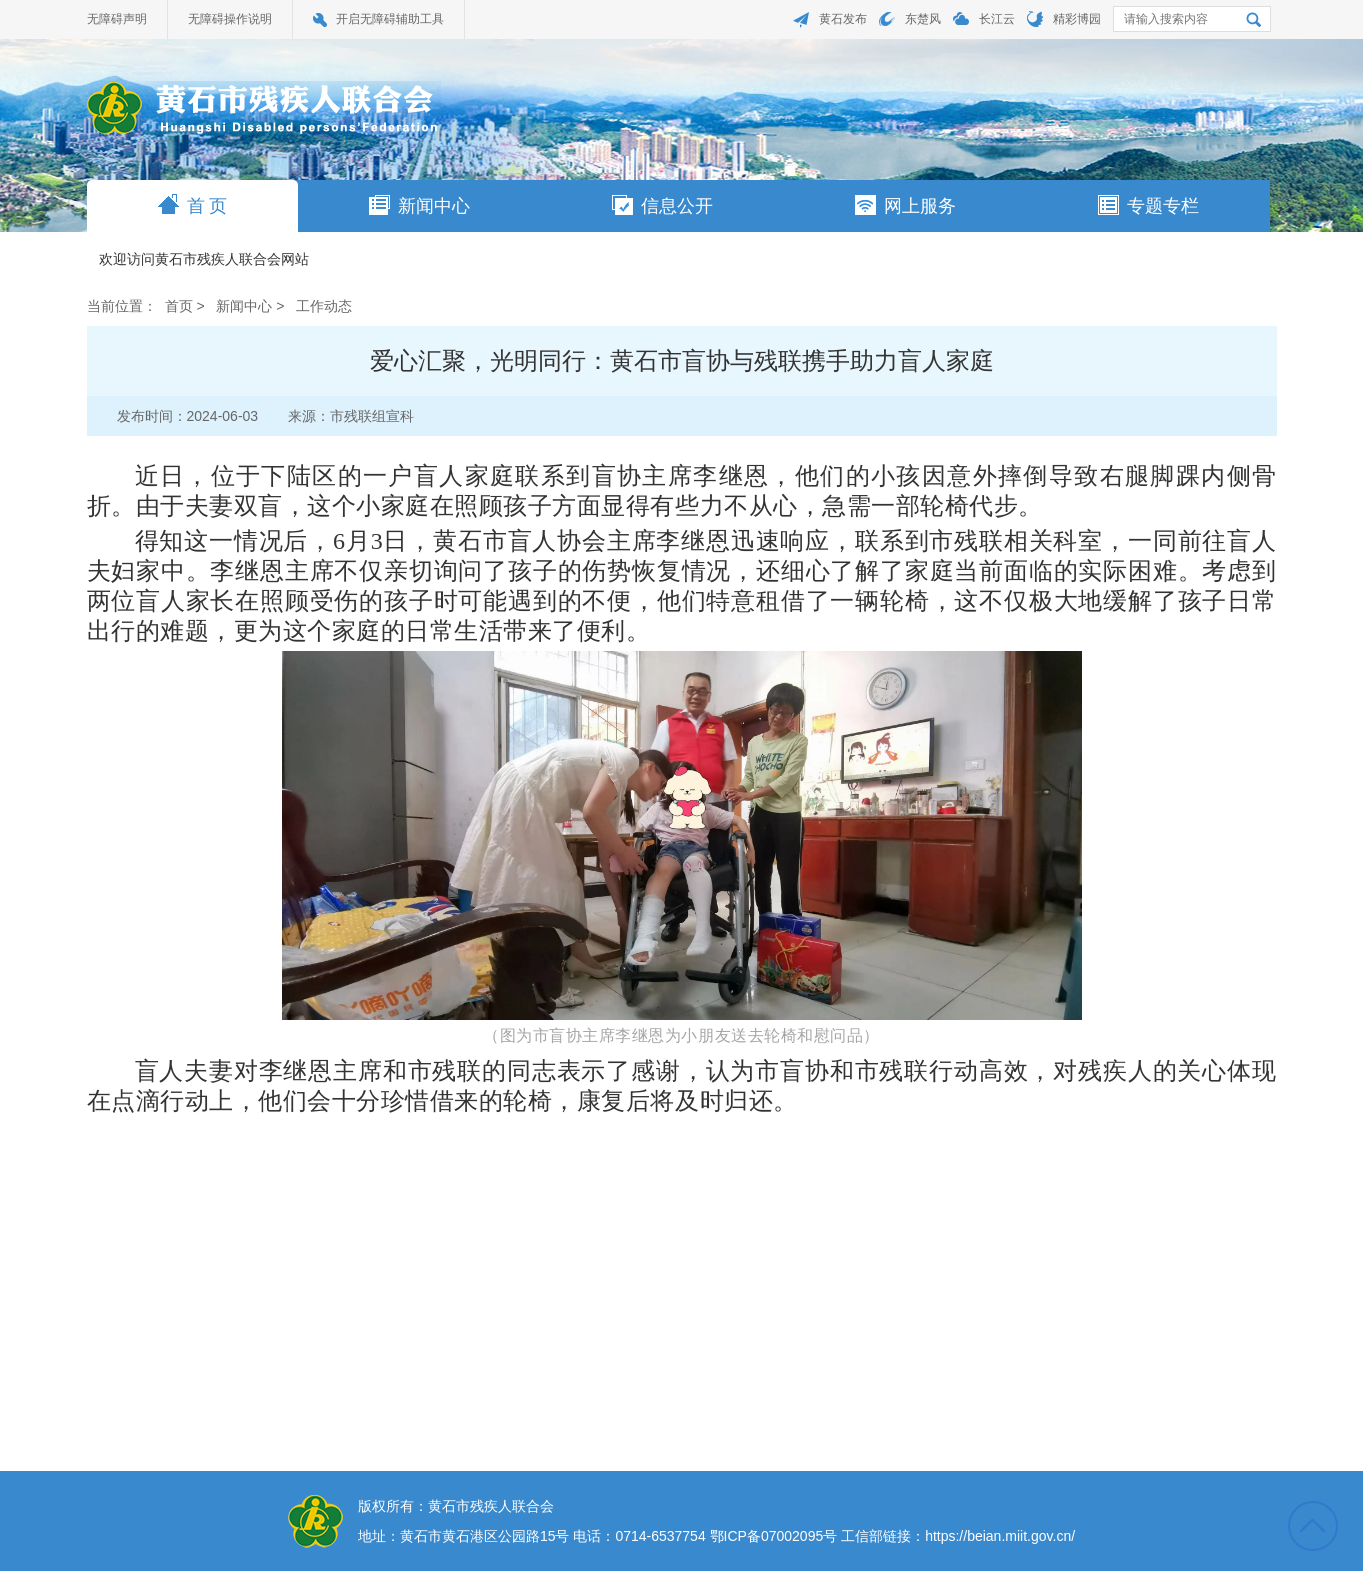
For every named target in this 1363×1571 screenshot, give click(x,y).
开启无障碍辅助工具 (390, 19)
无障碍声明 (117, 19)
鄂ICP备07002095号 (774, 1536)
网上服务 (905, 205)
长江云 (997, 19)
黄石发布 (843, 19)
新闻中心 (419, 205)
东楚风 (923, 19)
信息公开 (662, 205)
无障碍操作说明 (230, 19)
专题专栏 (1148, 205)
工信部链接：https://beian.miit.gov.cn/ (958, 1536)
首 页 (193, 205)
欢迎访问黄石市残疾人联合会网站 (204, 260)
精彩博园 (1077, 19)
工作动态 (324, 306)
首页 (179, 306)
